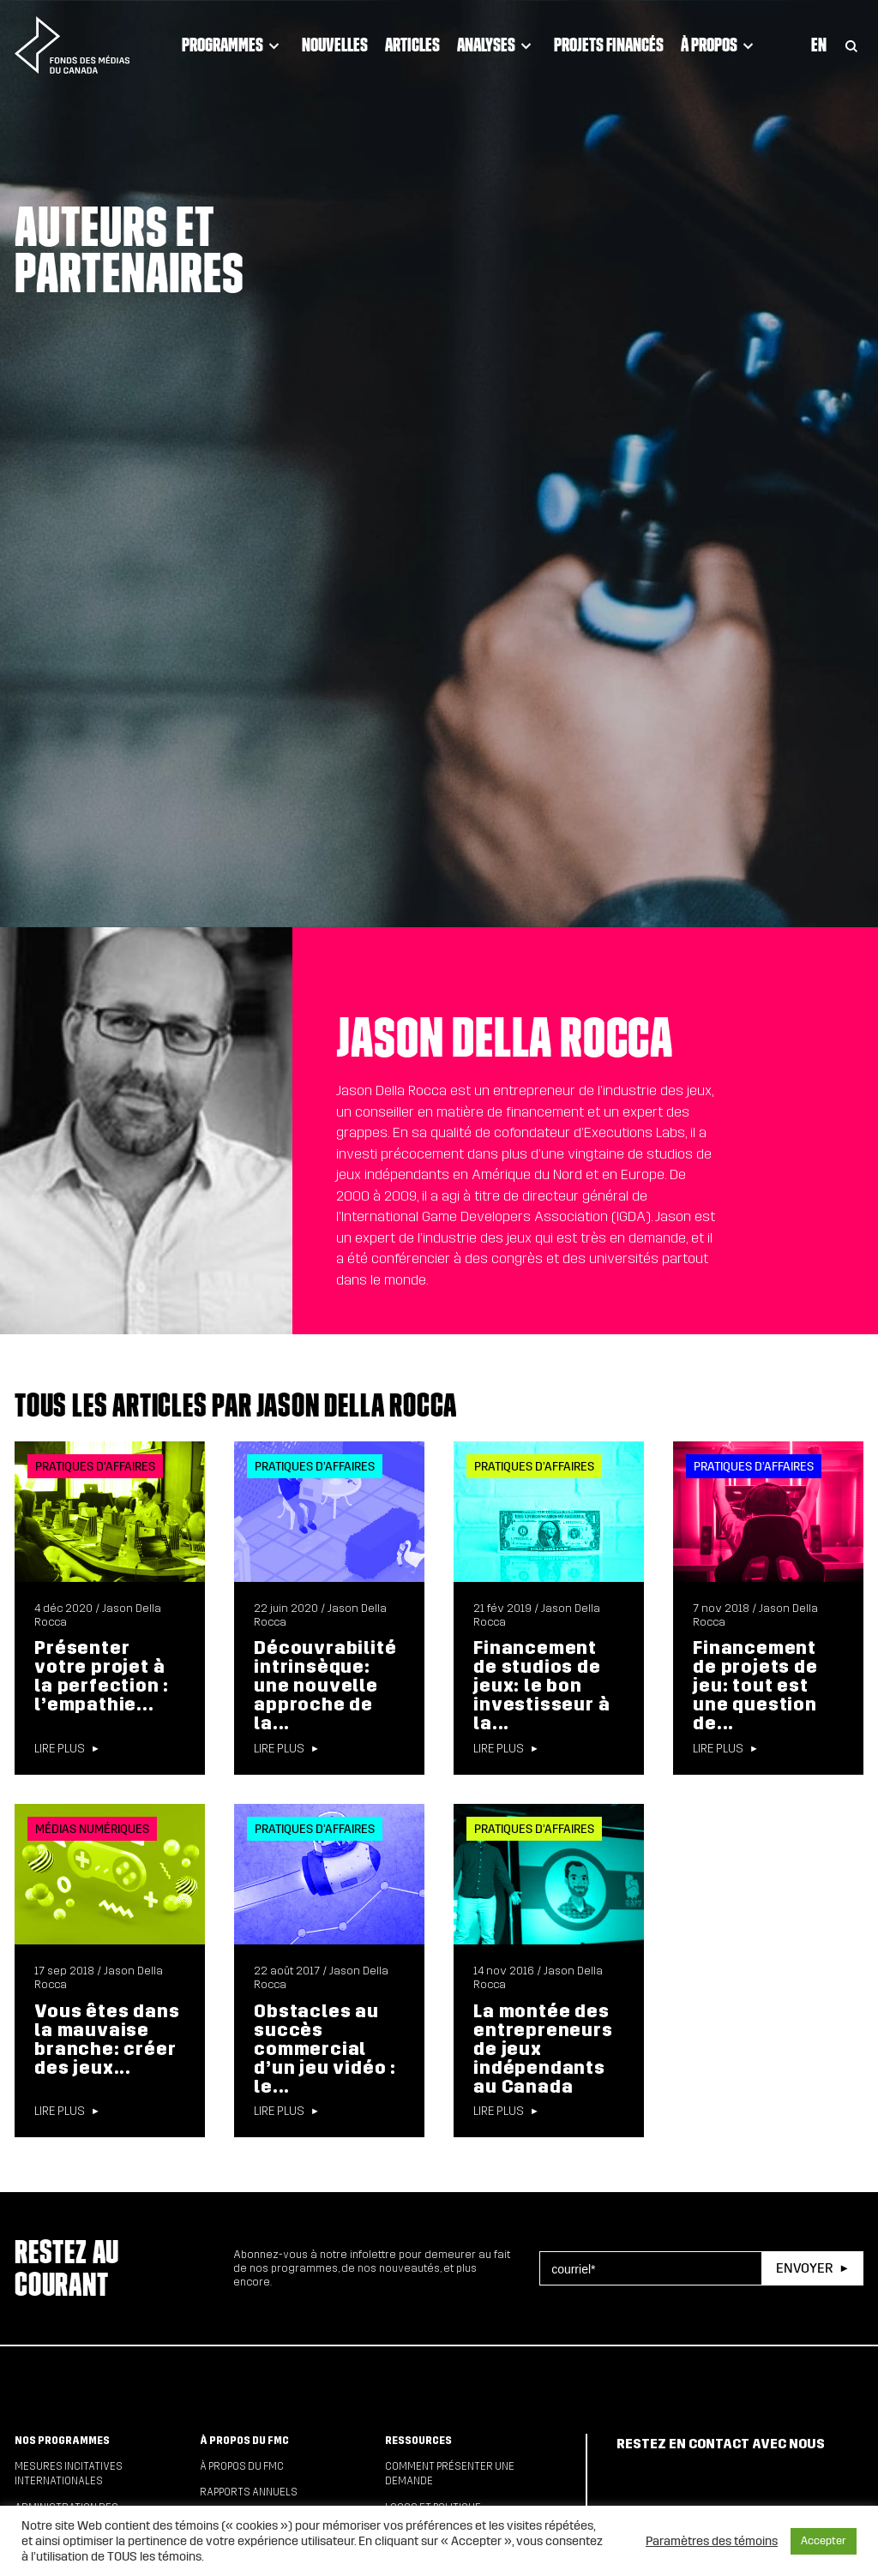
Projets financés (609, 45)
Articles (412, 45)
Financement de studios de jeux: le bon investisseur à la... (541, 1685)
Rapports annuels (249, 2492)
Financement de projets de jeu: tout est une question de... (755, 1685)
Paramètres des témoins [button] (712, 2541)
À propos (720, 45)
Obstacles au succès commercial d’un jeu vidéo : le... (325, 2049)
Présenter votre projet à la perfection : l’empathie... (101, 1676)
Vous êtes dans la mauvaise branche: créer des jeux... (106, 2039)
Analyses (497, 45)
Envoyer (804, 2268)
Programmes (233, 45)
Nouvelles (335, 45)
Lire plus (59, 1749)
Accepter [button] (823, 2541)
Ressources (418, 2441)
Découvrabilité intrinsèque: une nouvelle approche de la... (325, 1685)
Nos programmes (62, 2441)
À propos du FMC (244, 2441)
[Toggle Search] (851, 45)
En (819, 45)
